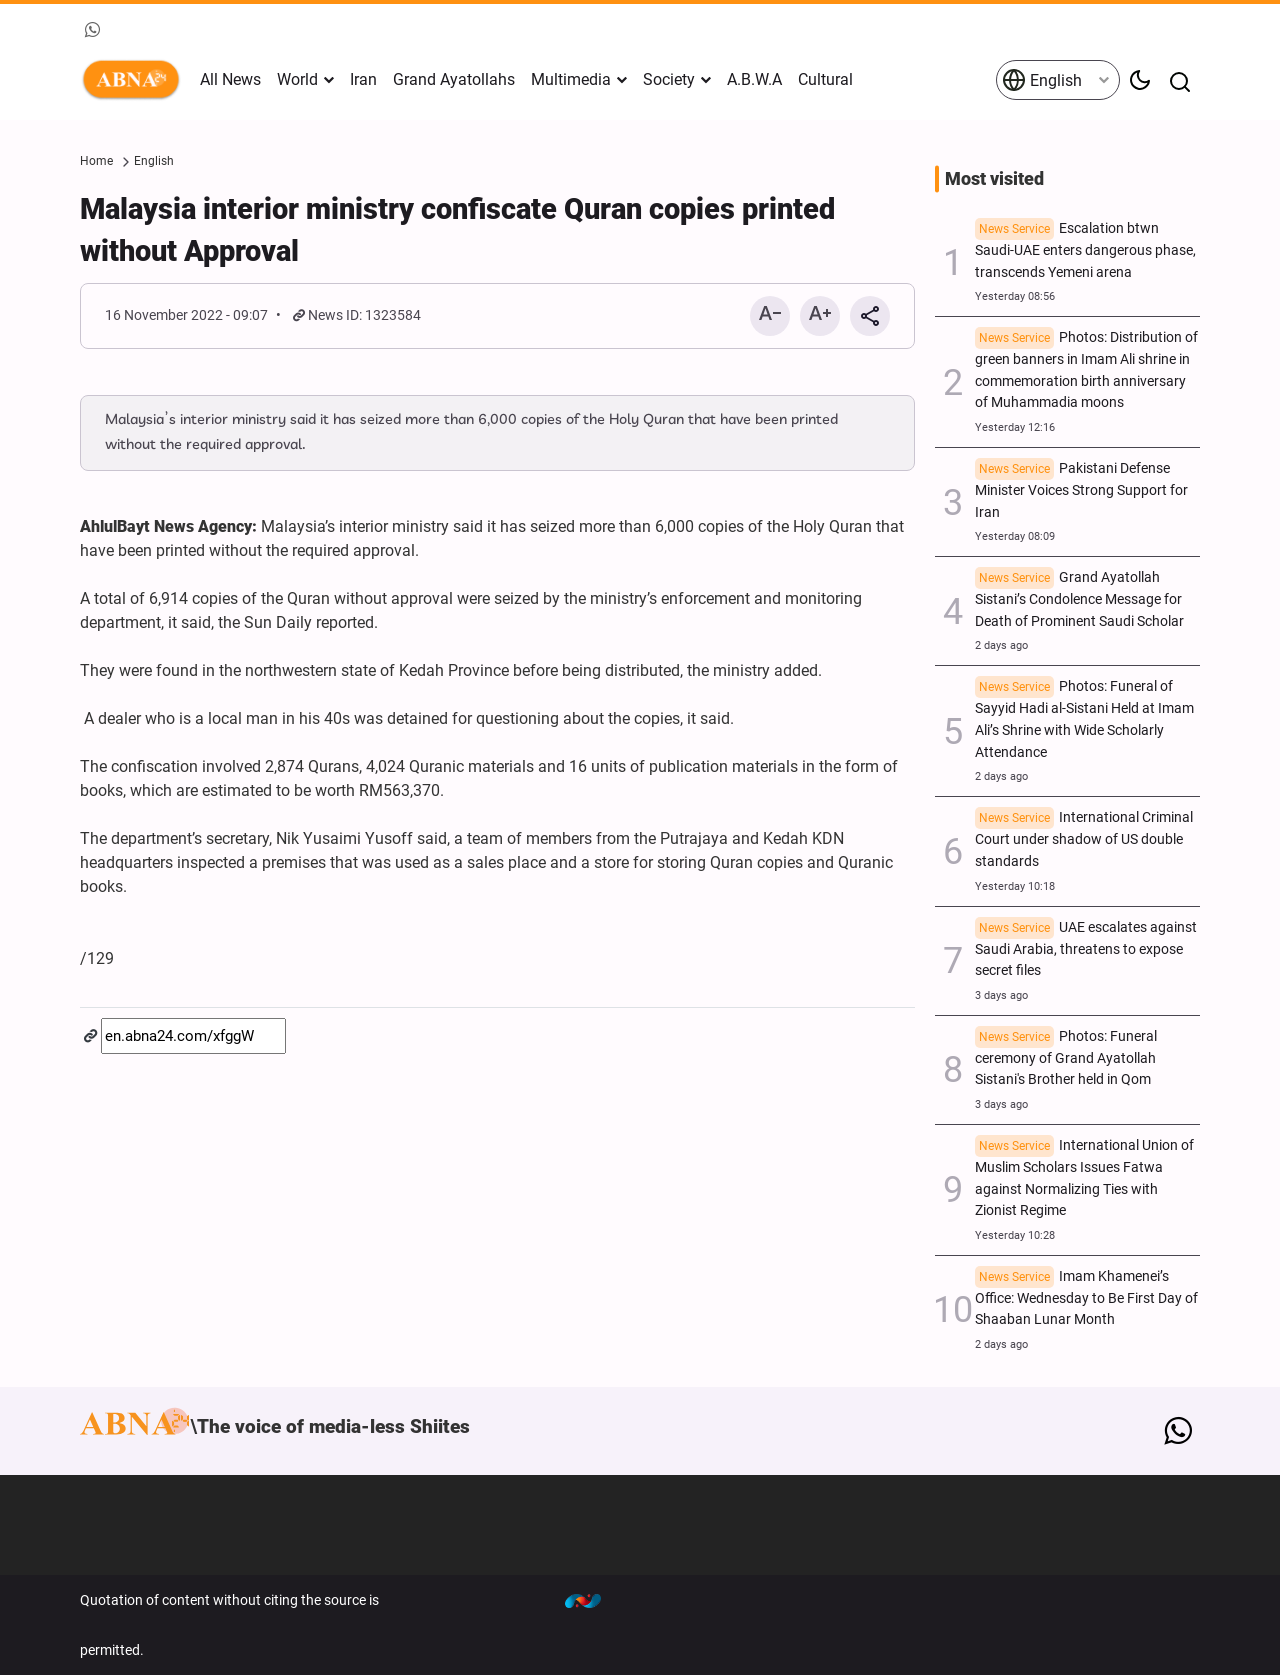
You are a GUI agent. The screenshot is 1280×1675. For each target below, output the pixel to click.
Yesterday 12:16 (1015, 427)
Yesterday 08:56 (1015, 296)
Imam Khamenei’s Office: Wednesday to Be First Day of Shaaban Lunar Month (1086, 1298)
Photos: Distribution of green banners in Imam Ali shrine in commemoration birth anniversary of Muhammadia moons (1086, 370)
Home (96, 161)
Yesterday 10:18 (1015, 886)
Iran (363, 79)
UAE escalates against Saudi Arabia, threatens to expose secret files (1086, 949)
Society (669, 79)
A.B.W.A (754, 79)
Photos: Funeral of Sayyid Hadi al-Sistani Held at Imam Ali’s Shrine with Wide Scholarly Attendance (1084, 719)
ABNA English (135, 80)
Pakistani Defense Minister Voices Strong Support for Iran (1081, 490)
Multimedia (571, 79)
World (297, 79)
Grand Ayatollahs (454, 79)
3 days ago (1001, 995)
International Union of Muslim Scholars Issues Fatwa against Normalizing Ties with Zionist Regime (1084, 1178)
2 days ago (1001, 645)
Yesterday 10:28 (1015, 1235)
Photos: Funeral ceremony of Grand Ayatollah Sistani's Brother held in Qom (1066, 1058)
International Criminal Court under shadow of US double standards (1084, 839)
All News (230, 79)
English (1042, 80)
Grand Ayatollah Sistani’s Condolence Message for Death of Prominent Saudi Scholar (1079, 599)
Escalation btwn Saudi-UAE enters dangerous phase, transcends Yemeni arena (1085, 250)
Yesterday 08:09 (1015, 536)
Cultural (825, 79)
